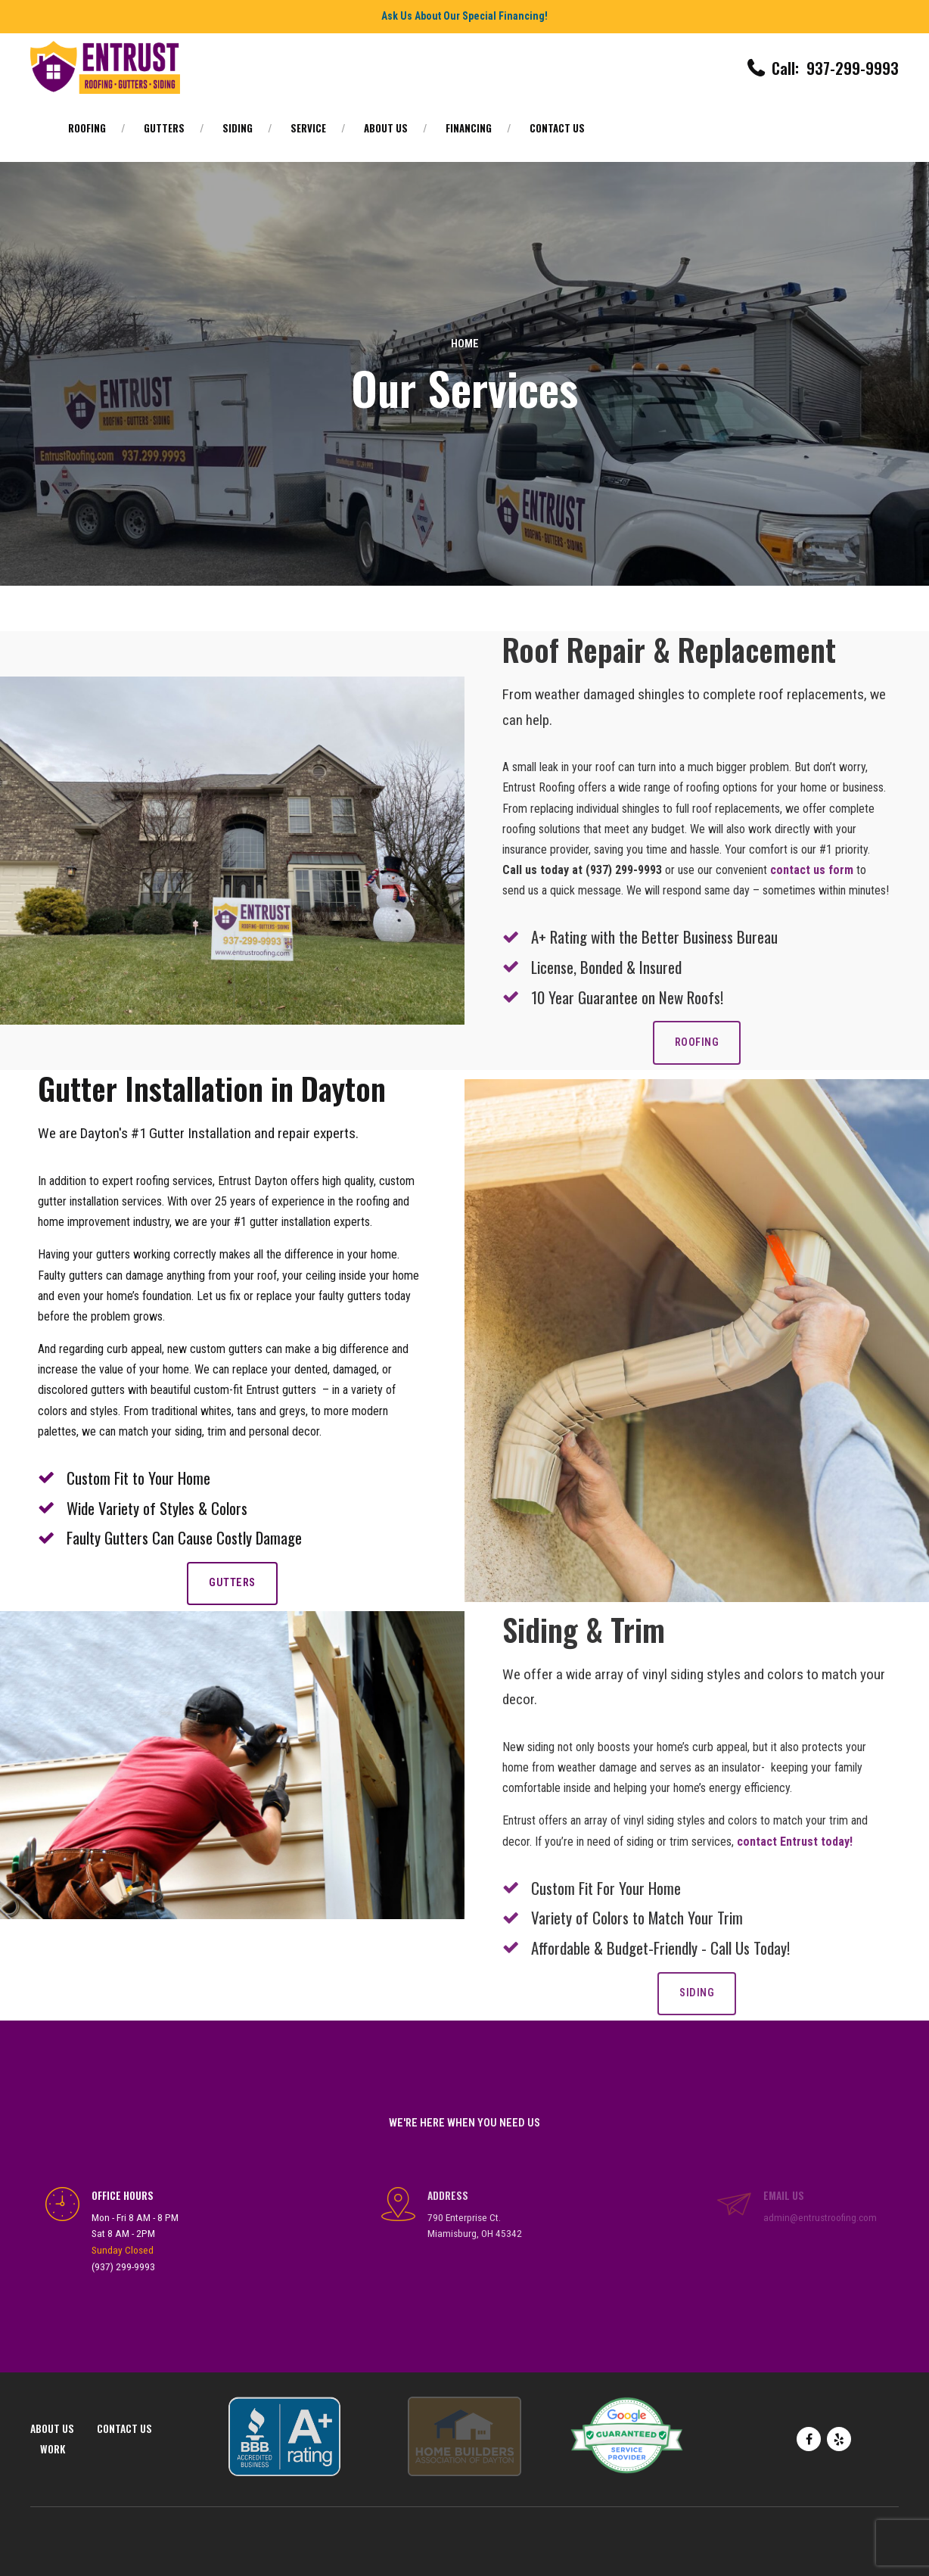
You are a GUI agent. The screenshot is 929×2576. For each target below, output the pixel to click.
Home (465, 344)
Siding (237, 127)
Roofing (87, 127)
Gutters (164, 127)
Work (52, 2448)
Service (308, 127)
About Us (386, 127)
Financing (469, 127)
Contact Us (557, 127)
